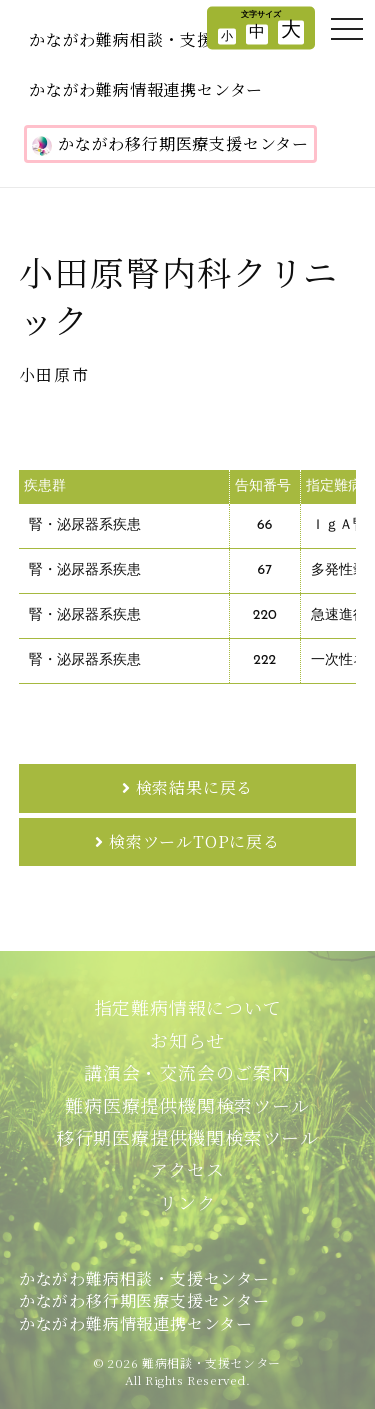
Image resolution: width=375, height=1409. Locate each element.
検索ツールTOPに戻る (194, 841)
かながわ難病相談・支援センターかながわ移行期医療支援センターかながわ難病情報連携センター (144, 1301)
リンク (187, 1202)
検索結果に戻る (195, 787)
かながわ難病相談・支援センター (154, 39)
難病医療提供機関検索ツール (187, 1105)
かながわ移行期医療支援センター (170, 144)
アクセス (187, 1169)
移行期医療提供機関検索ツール (187, 1137)
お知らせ (187, 1040)
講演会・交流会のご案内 (187, 1072)
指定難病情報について (188, 1007)
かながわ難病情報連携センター (146, 89)
